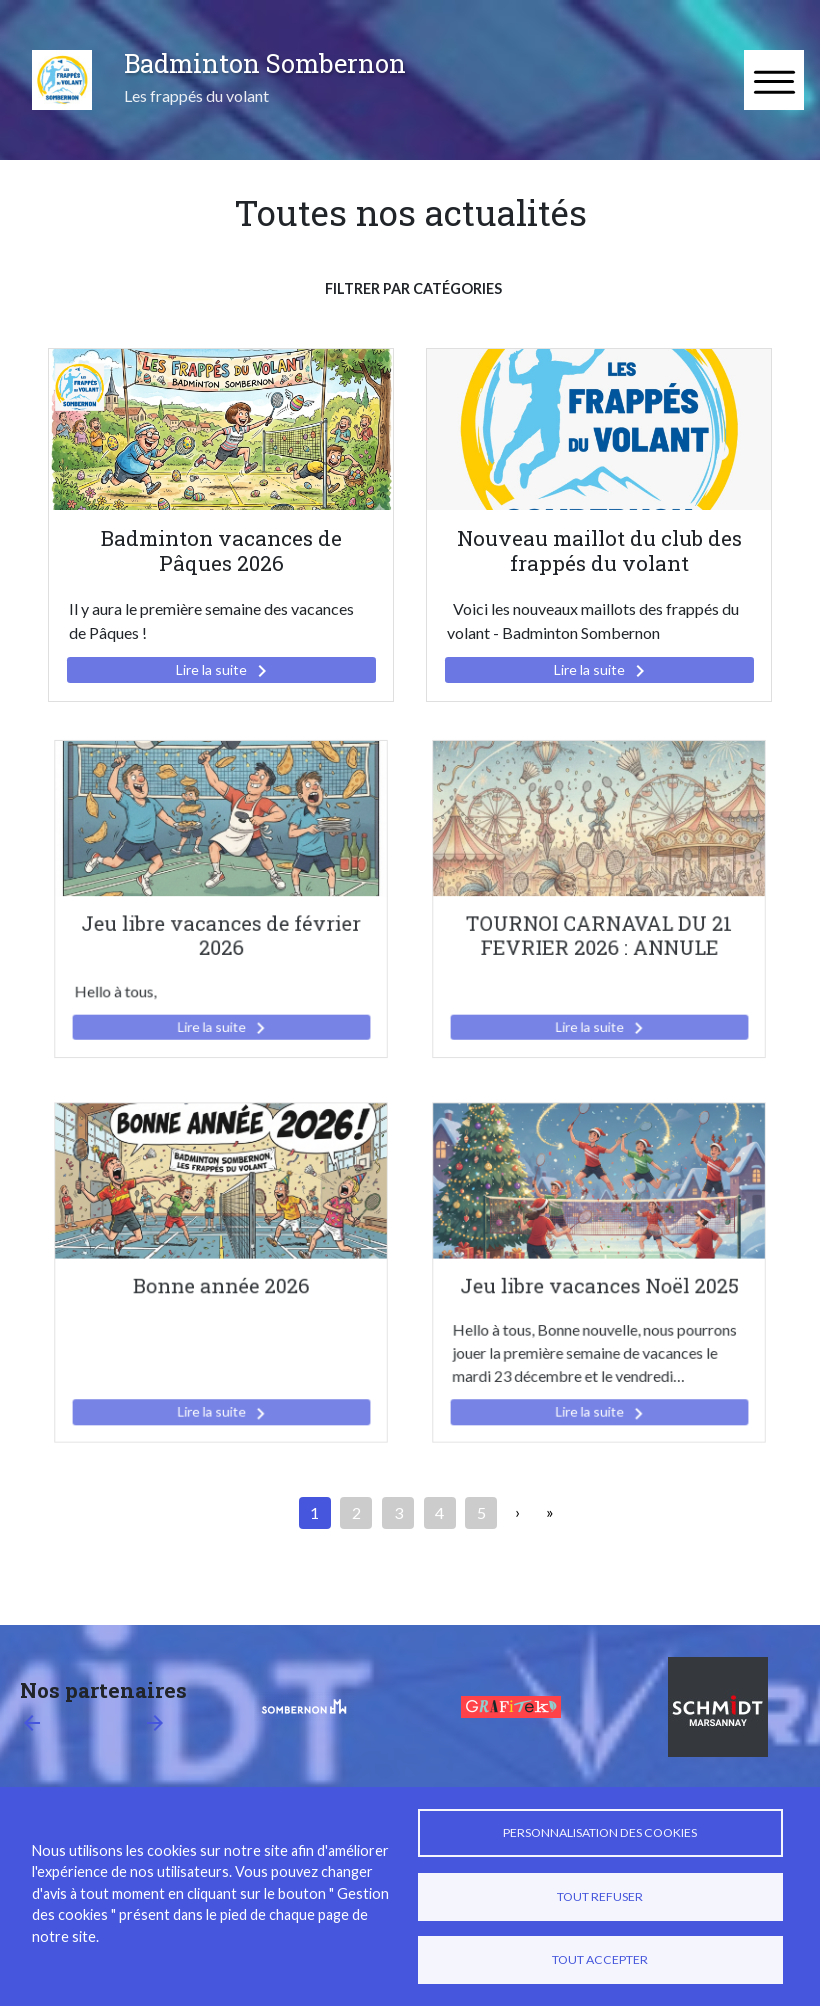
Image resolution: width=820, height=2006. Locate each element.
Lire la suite (225, 671)
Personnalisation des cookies (600, 1832)
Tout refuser (600, 1896)
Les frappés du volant (196, 95)
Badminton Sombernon (265, 63)
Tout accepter (600, 1959)
